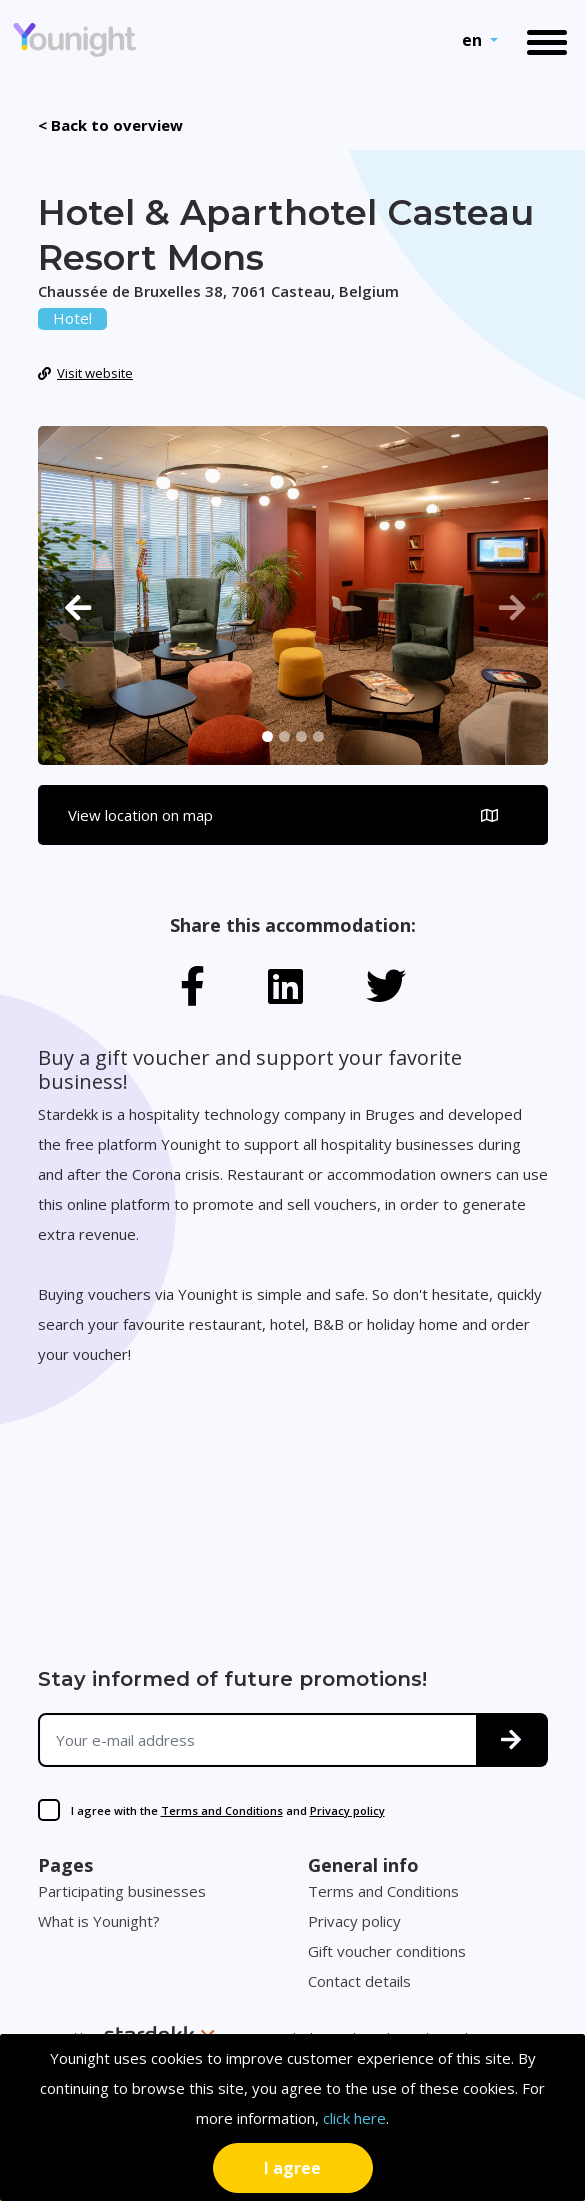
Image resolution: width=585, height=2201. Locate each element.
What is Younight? (99, 1921)
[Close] (293, 2168)
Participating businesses (122, 1891)
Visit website (86, 373)
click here (354, 2118)
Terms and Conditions (222, 1810)
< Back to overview (110, 125)
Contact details (359, 1981)
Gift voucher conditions (387, 1951)
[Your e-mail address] (258, 1740)
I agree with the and (228, 1810)
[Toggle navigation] (546, 40)
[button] (76, 608)
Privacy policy (347, 1810)
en (474, 40)
